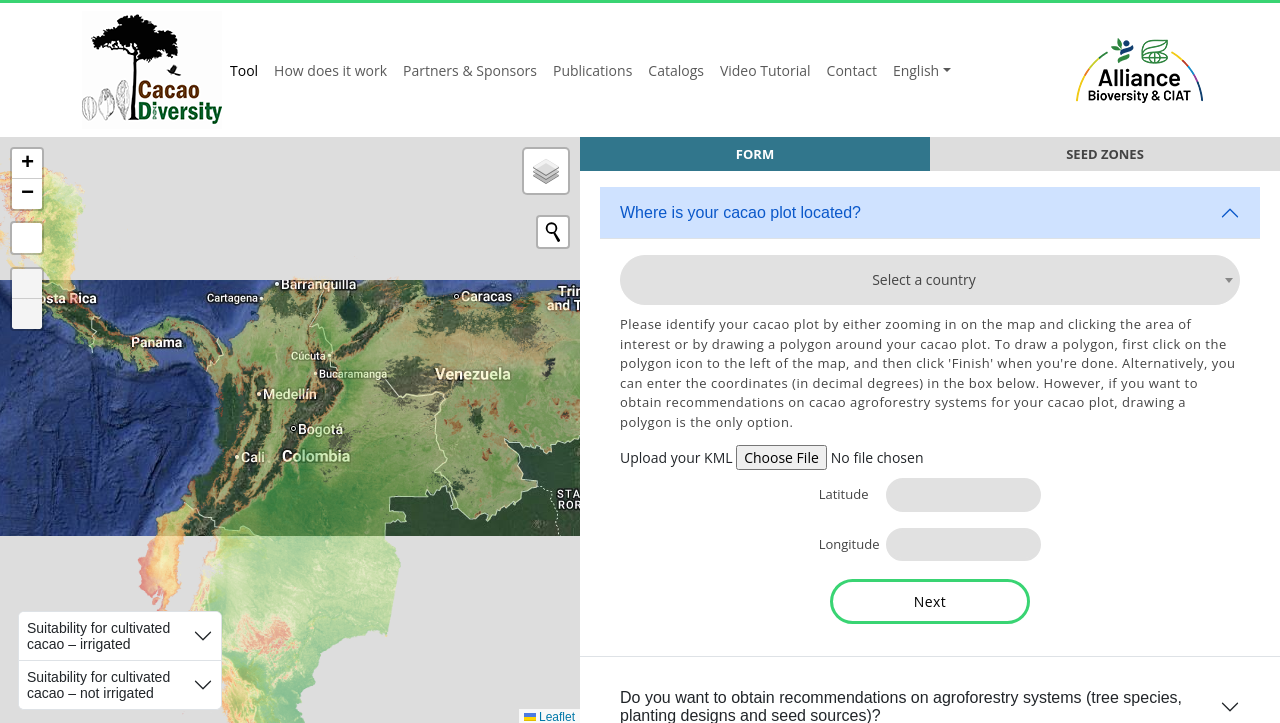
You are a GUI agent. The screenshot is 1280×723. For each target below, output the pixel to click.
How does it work (330, 70)
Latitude (844, 494)
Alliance (1140, 70)
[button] (27, 164)
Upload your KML (676, 457)
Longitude (845, 544)
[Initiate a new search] (553, 232)
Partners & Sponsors (470, 70)
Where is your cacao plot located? (740, 212)
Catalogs (676, 70)
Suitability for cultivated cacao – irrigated (98, 636)
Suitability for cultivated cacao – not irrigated (98, 685)
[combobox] (930, 280)
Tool (244, 70)
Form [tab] (755, 154)
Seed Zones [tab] (1105, 154)
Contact (852, 70)
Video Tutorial (765, 70)
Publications (592, 70)
